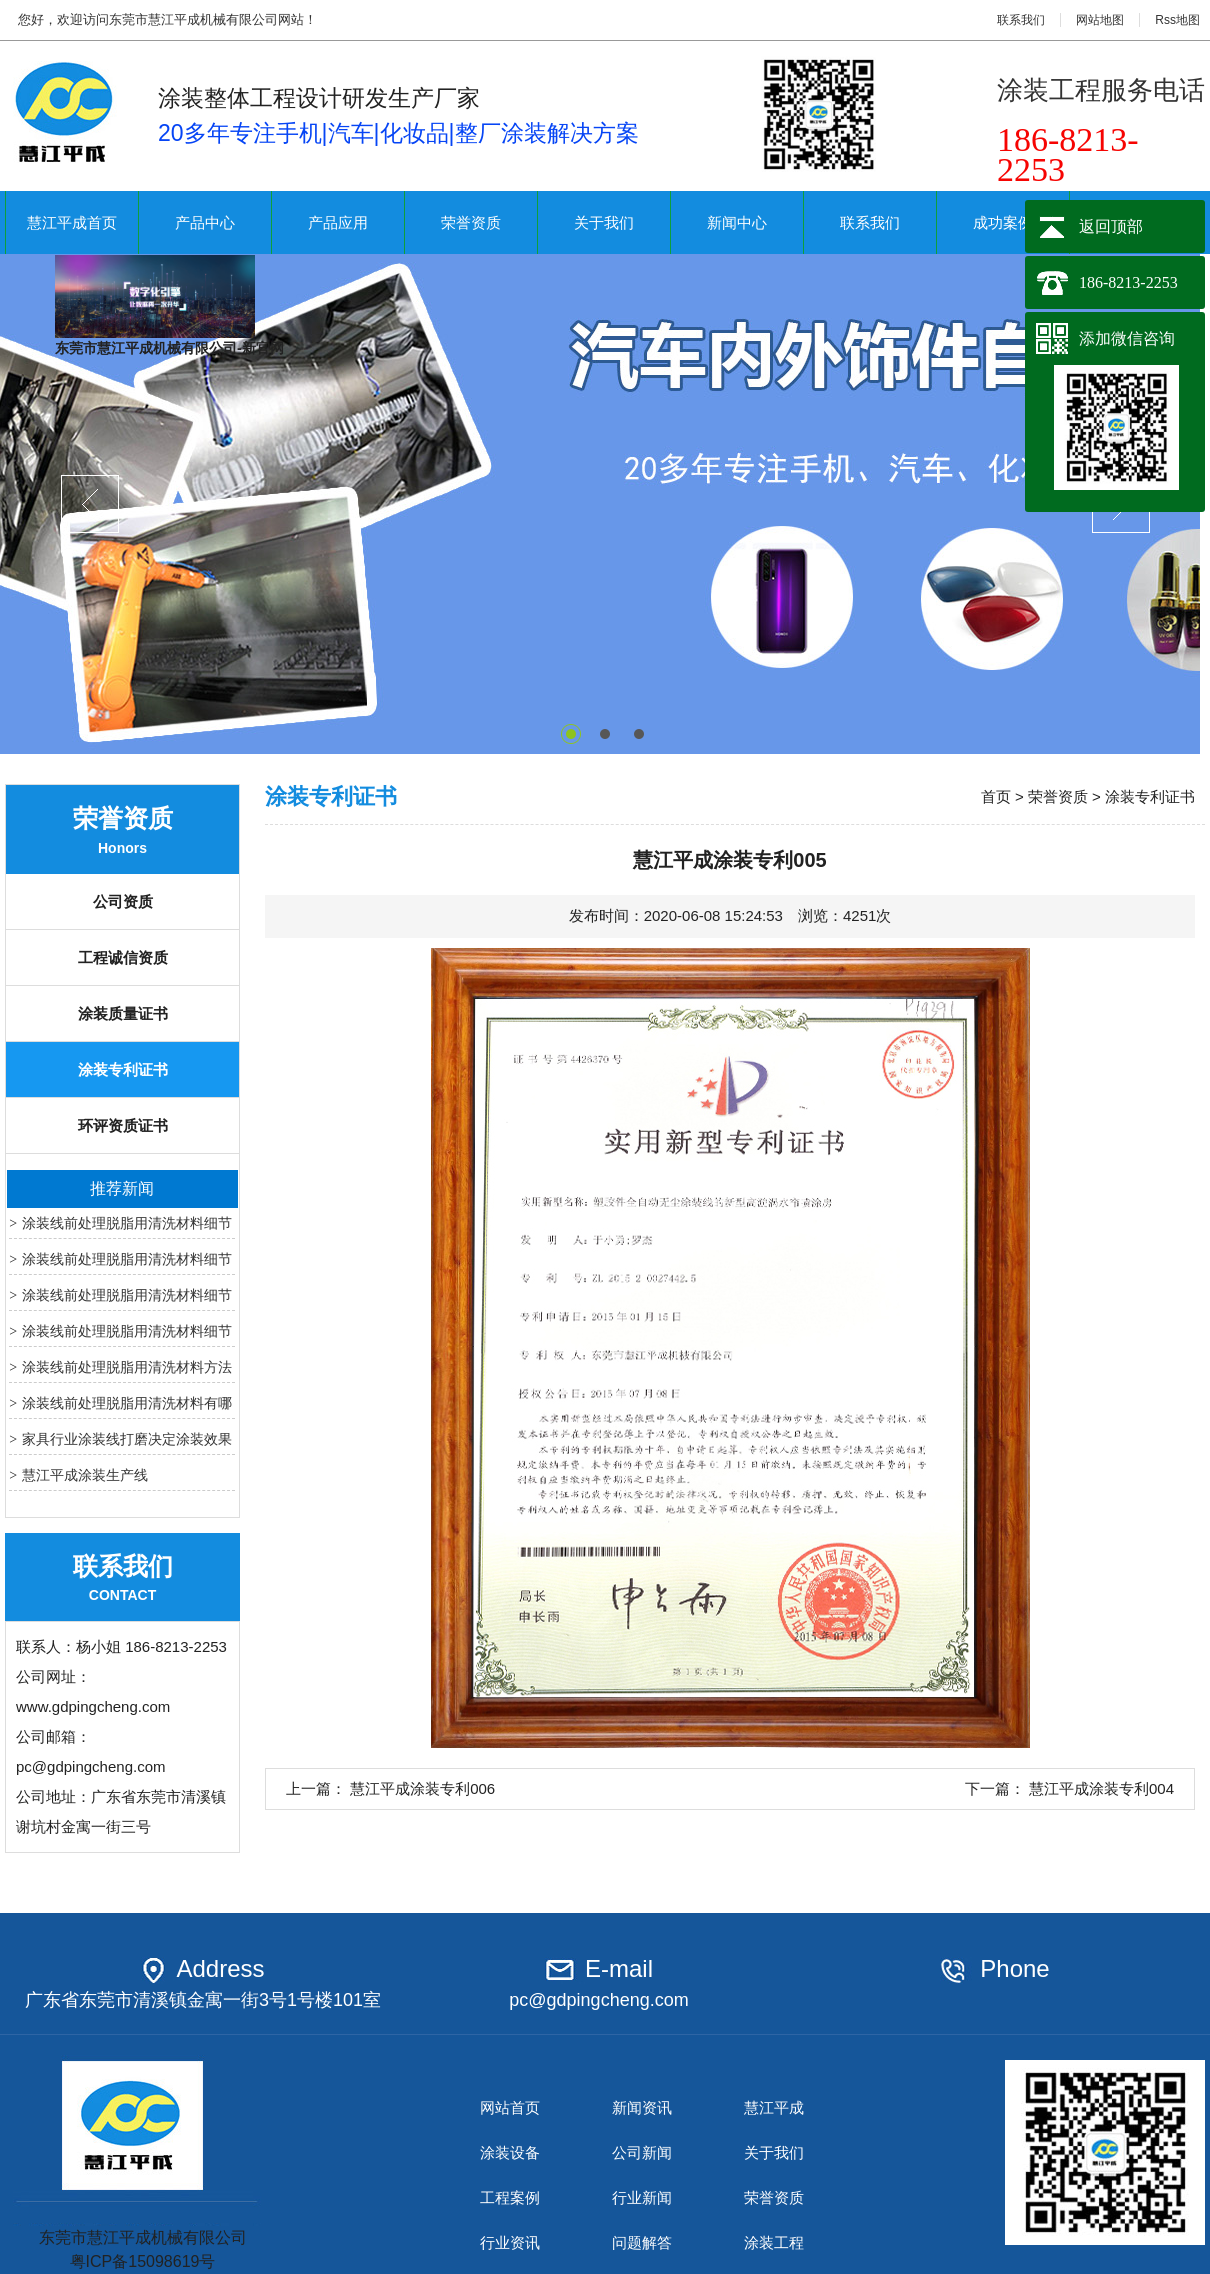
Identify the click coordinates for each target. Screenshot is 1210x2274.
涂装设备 (510, 2152)
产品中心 (205, 222)
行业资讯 (510, 2242)
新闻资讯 (642, 2107)
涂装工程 (774, 2242)
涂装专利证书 (123, 1069)
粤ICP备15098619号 (143, 2261)
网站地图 (1100, 20)
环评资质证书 (123, 1125)
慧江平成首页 (72, 222)
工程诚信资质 (123, 957)
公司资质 (123, 901)
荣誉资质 (471, 222)
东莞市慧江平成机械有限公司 (142, 2229)
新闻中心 (737, 222)
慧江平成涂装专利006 (422, 1788)
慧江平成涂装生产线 (85, 1475)
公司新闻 (642, 2152)
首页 (996, 796)
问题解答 (642, 2242)
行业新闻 (642, 2197)
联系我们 (1021, 20)
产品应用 (338, 222)
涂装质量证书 (123, 1013)
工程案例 (510, 2197)
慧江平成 (774, 2107)
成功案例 (1003, 222)
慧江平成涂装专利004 (1101, 1788)
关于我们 (604, 222)
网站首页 (510, 2107)
